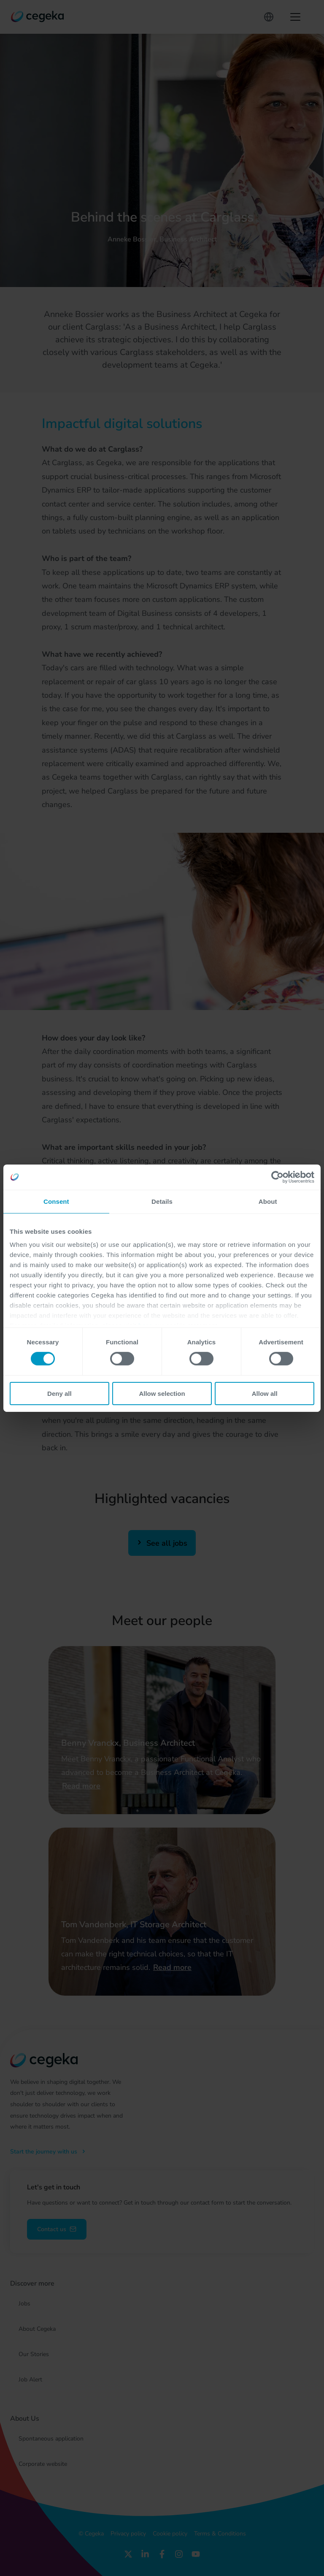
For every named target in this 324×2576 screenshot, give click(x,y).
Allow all (265, 1393)
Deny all (59, 1393)
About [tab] (268, 1201)
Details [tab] (162, 1201)
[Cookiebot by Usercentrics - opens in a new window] (277, 1176)
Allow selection (162, 1393)
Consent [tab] (56, 1201)
